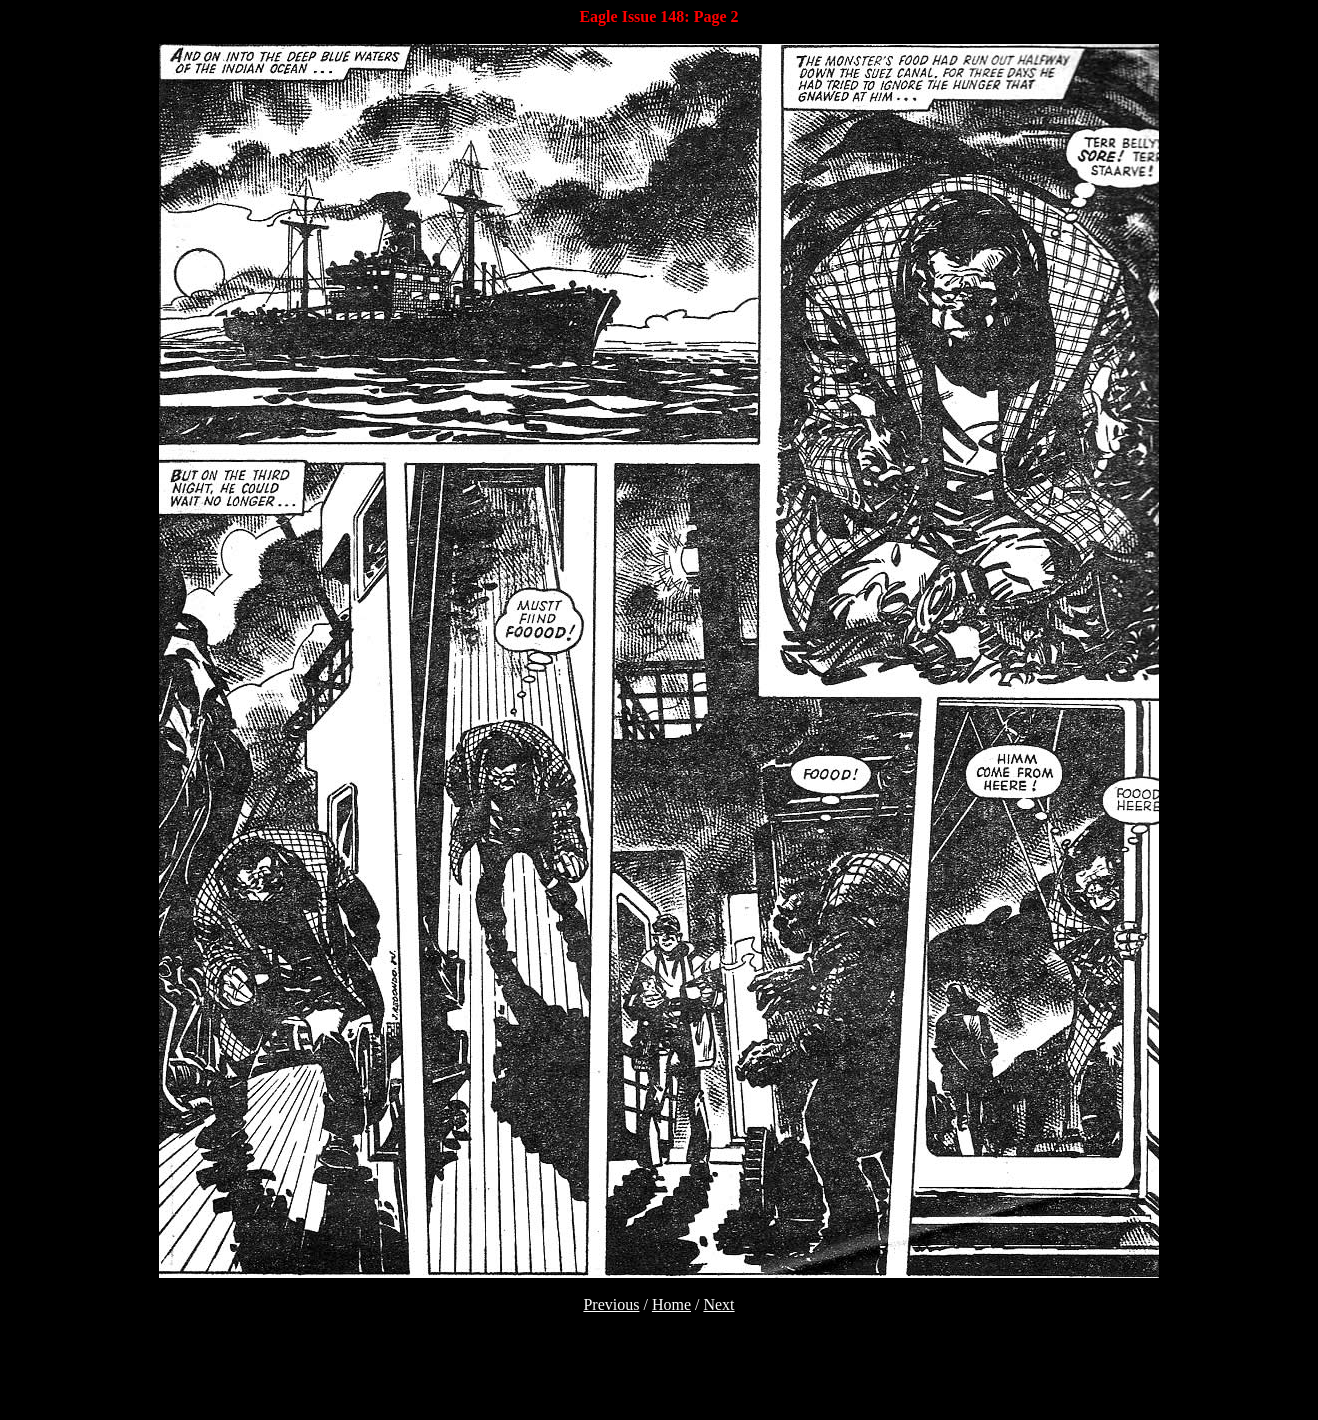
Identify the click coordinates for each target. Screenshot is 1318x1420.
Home (671, 1304)
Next (718, 1304)
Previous (611, 1304)
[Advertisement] (659, 1382)
